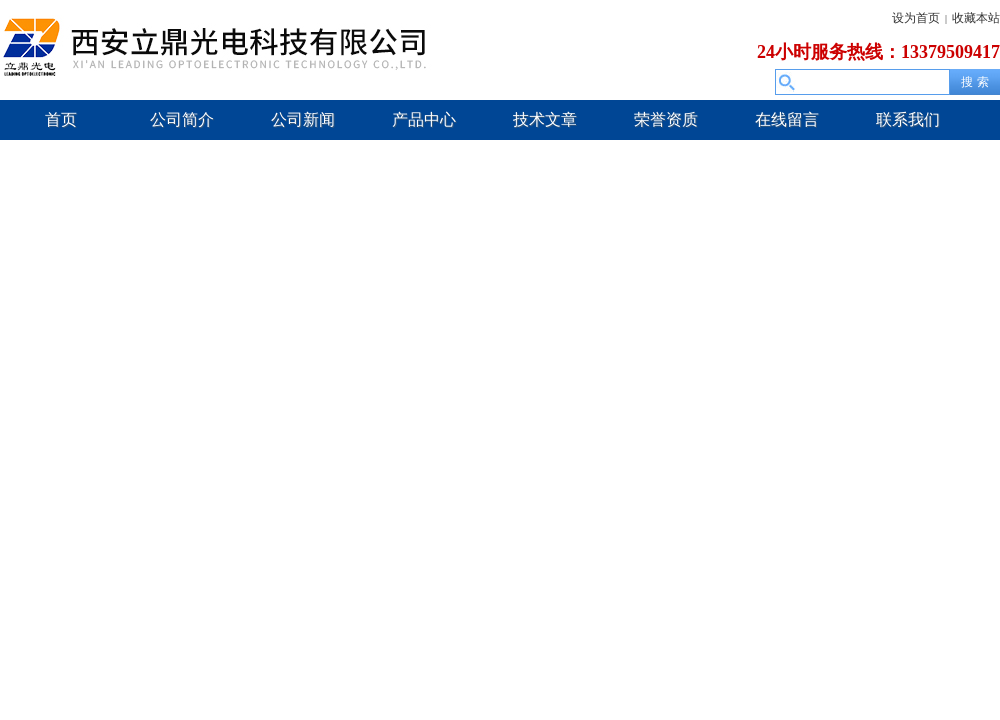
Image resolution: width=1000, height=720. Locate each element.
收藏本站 (976, 18)
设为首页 (916, 18)
